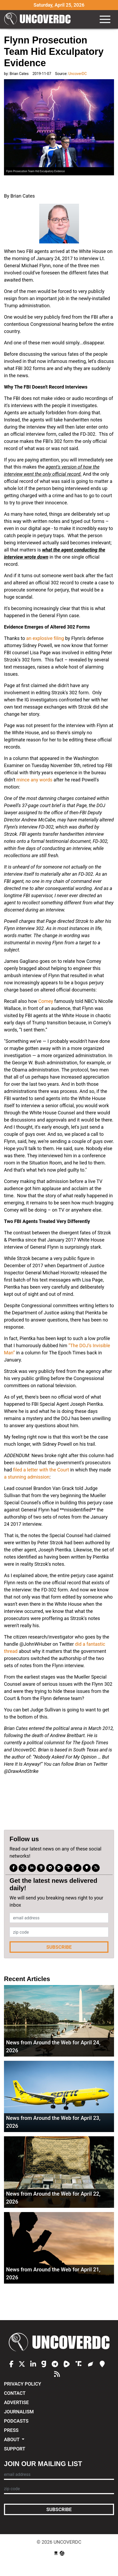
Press (11, 2430)
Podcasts (16, 2421)
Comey (45, 1001)
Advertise (16, 2402)
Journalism (19, 2411)
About (12, 2439)
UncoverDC (37, 19)
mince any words (34, 779)
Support (14, 2449)
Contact (14, 2393)
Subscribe (59, 1947)
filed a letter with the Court (41, 1469)
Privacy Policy (22, 2384)
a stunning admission (26, 1477)
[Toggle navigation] (105, 19)
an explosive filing (45, 638)
